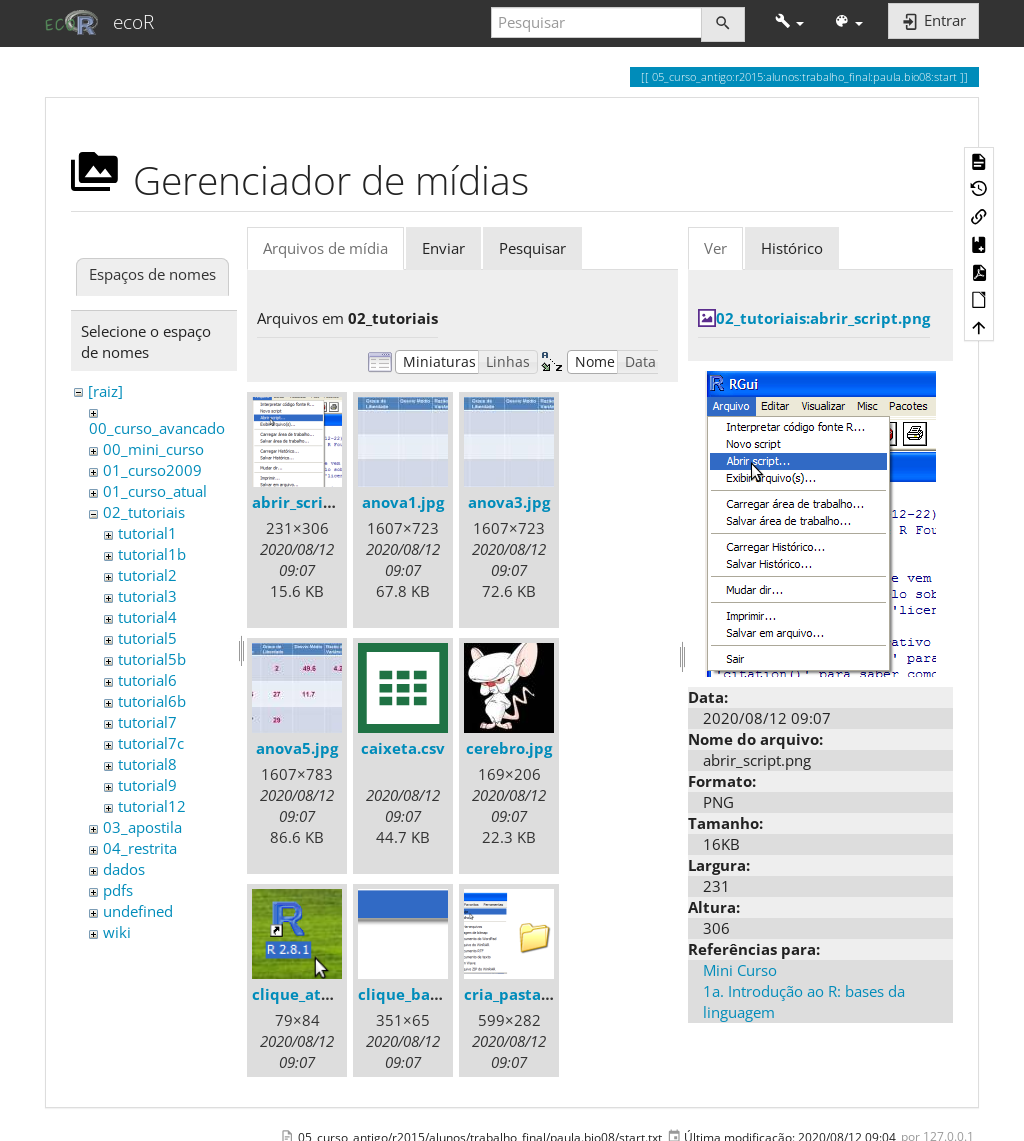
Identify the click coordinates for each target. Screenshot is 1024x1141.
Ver (715, 248)
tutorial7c (151, 743)
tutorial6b (152, 701)
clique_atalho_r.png (325, 994)
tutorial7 (147, 722)
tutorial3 (147, 596)
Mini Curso (740, 970)
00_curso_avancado (157, 428)
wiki (117, 932)
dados (124, 869)
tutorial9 (147, 785)
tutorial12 (152, 806)
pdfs (118, 890)
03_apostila (142, 827)
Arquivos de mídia (325, 248)
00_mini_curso (153, 449)
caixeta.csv (403, 748)
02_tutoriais (144, 512)
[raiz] (105, 391)
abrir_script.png (312, 502)
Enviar (443, 248)
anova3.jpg (509, 502)
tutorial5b (152, 659)
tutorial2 (147, 575)
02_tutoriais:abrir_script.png (823, 318)
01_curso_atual (155, 491)
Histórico (792, 248)
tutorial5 (147, 638)
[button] (789, 22)
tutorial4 (147, 617)
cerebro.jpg (509, 748)
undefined (138, 911)
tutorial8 (147, 764)
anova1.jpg (403, 502)
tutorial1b (152, 554)
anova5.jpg (297, 748)
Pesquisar (532, 248)
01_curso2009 (152, 470)
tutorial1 (147, 533)
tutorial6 (147, 680)
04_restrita (140, 848)
